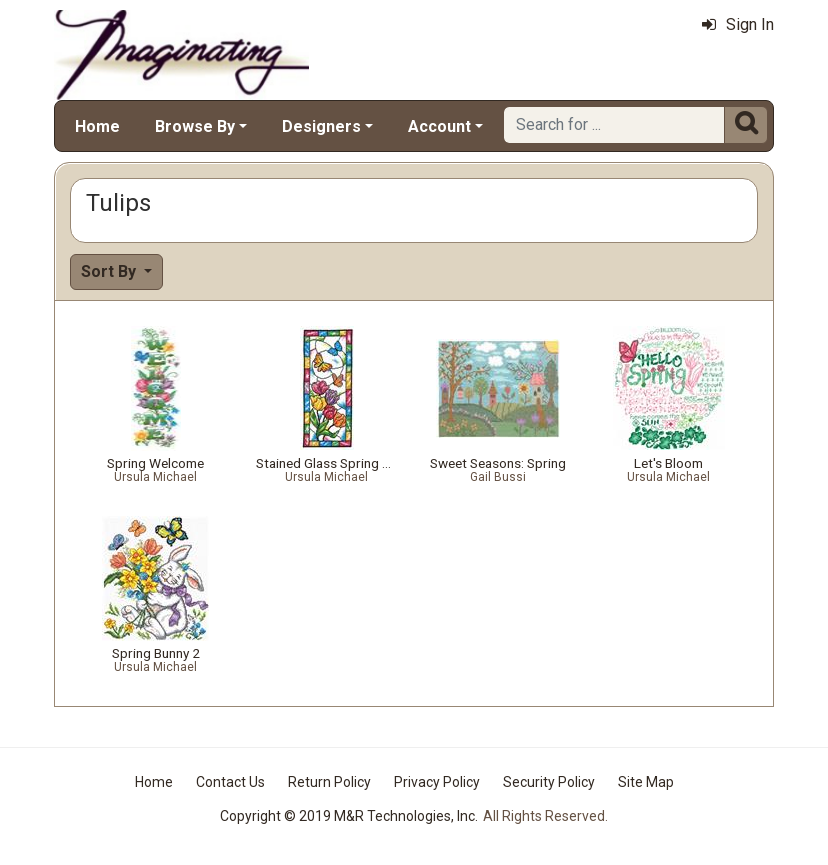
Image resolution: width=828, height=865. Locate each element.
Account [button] (439, 126)
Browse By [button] (195, 126)
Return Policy (329, 782)
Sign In (738, 24)
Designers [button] (321, 126)
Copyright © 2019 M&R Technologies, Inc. (349, 816)
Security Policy (549, 782)
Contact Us (230, 782)
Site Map (646, 782)
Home (97, 126)
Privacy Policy (437, 782)
